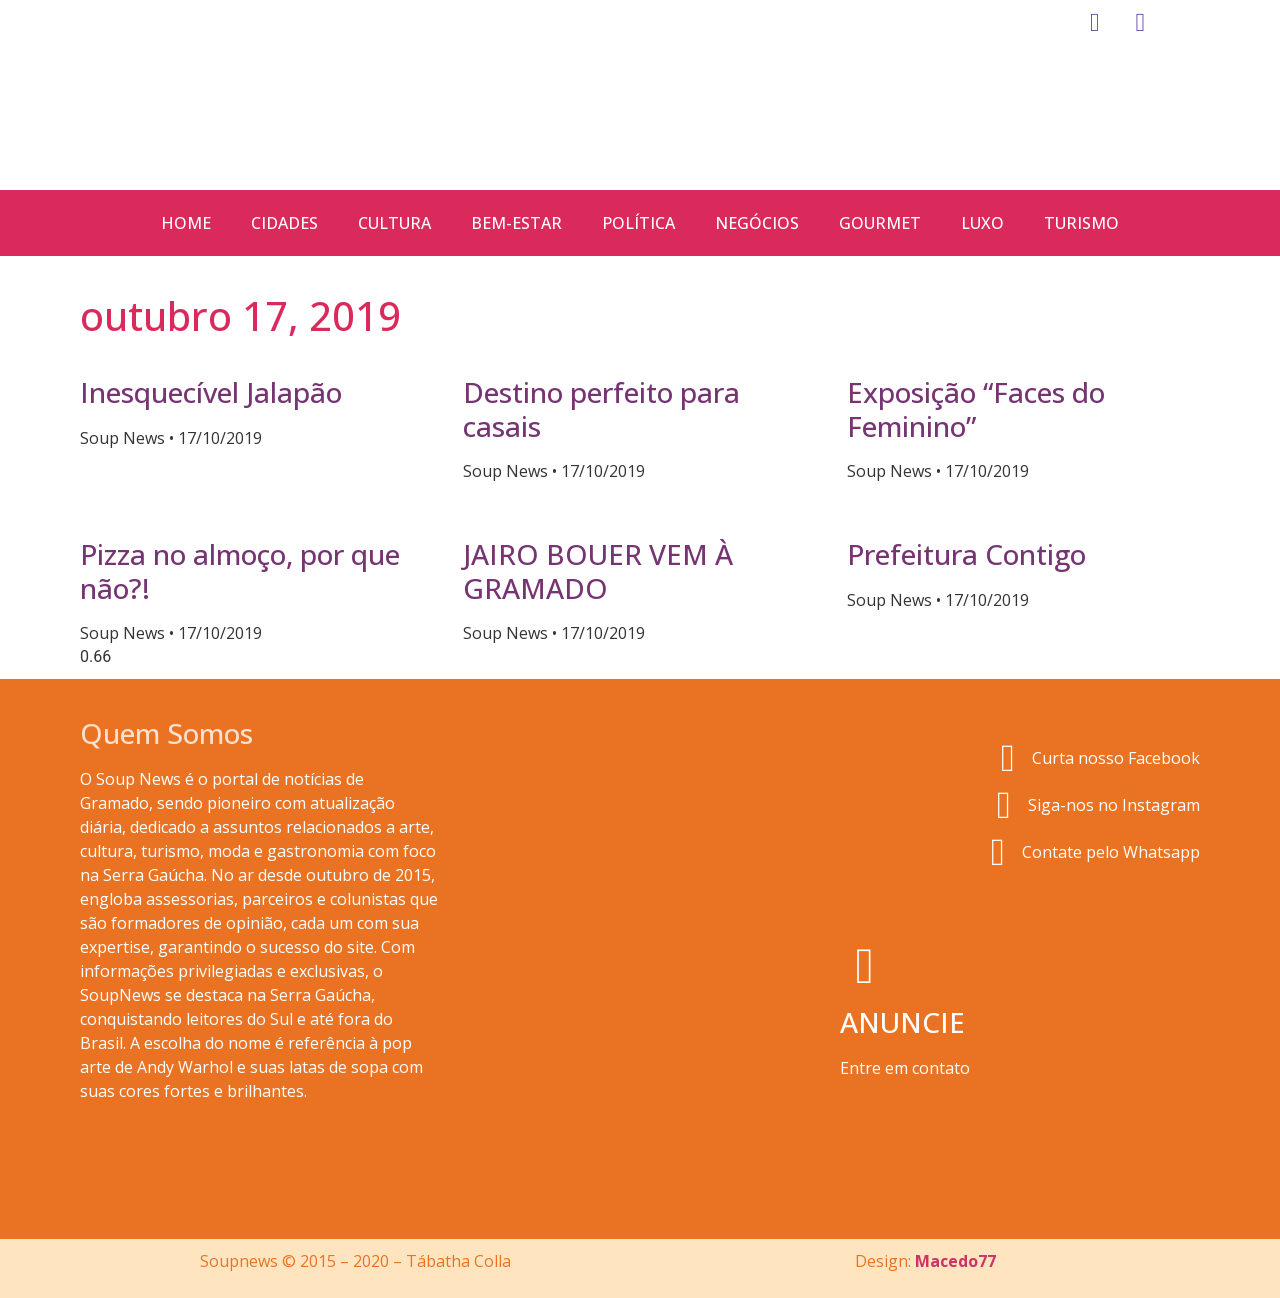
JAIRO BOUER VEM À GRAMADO (598, 571)
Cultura (394, 223)
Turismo (1081, 223)
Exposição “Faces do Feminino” (976, 409)
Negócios (757, 223)
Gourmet (880, 223)
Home (186, 223)
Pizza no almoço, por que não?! (240, 571)
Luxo (982, 223)
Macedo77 (955, 1261)
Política (638, 223)
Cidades (284, 223)
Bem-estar (516, 223)
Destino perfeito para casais (601, 409)
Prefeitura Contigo (966, 554)
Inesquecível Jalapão (211, 392)
